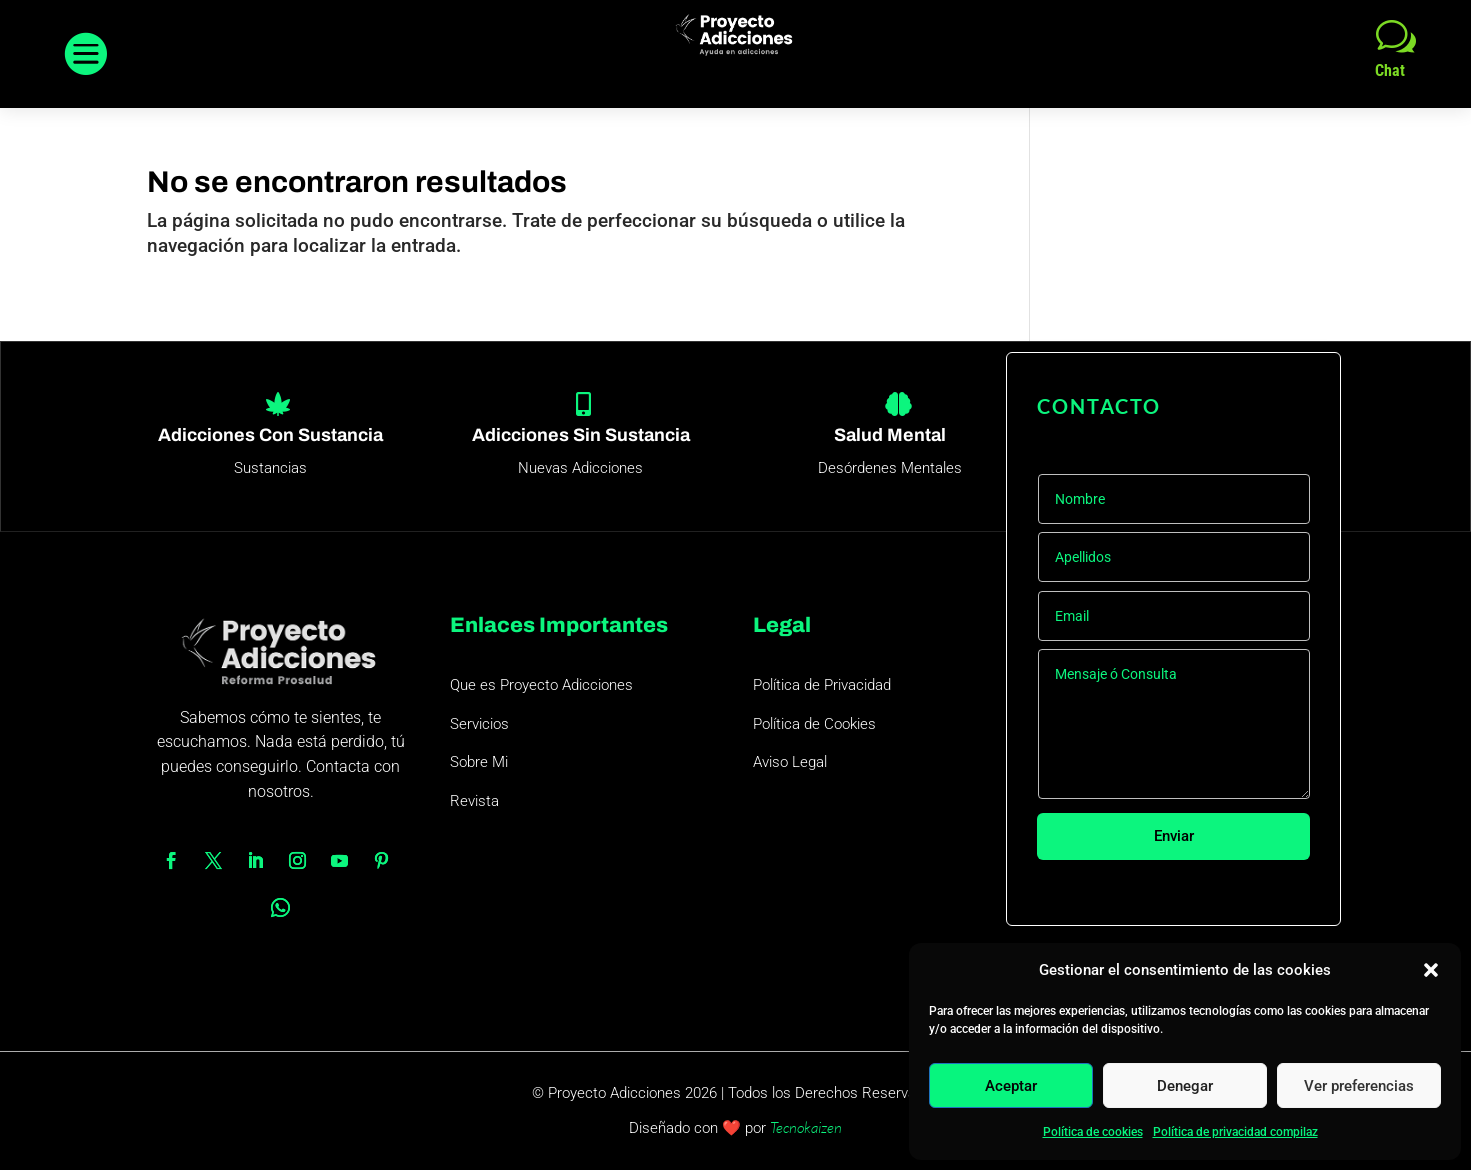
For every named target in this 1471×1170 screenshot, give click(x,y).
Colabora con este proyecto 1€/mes (1197, 896)
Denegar (1185, 1086)
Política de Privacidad (822, 685)
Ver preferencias (1359, 1086)
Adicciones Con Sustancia (270, 435)
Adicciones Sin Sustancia (581, 435)
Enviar (1173, 836)
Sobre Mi (479, 762)
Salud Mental (890, 435)
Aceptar (1011, 1086)
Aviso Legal (790, 762)
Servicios (479, 724)
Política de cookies (1093, 1132)
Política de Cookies (814, 724)
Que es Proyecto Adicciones (541, 685)
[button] (1431, 970)
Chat (1390, 70)
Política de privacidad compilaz (1235, 1132)
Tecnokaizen (806, 1127)
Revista (474, 801)
